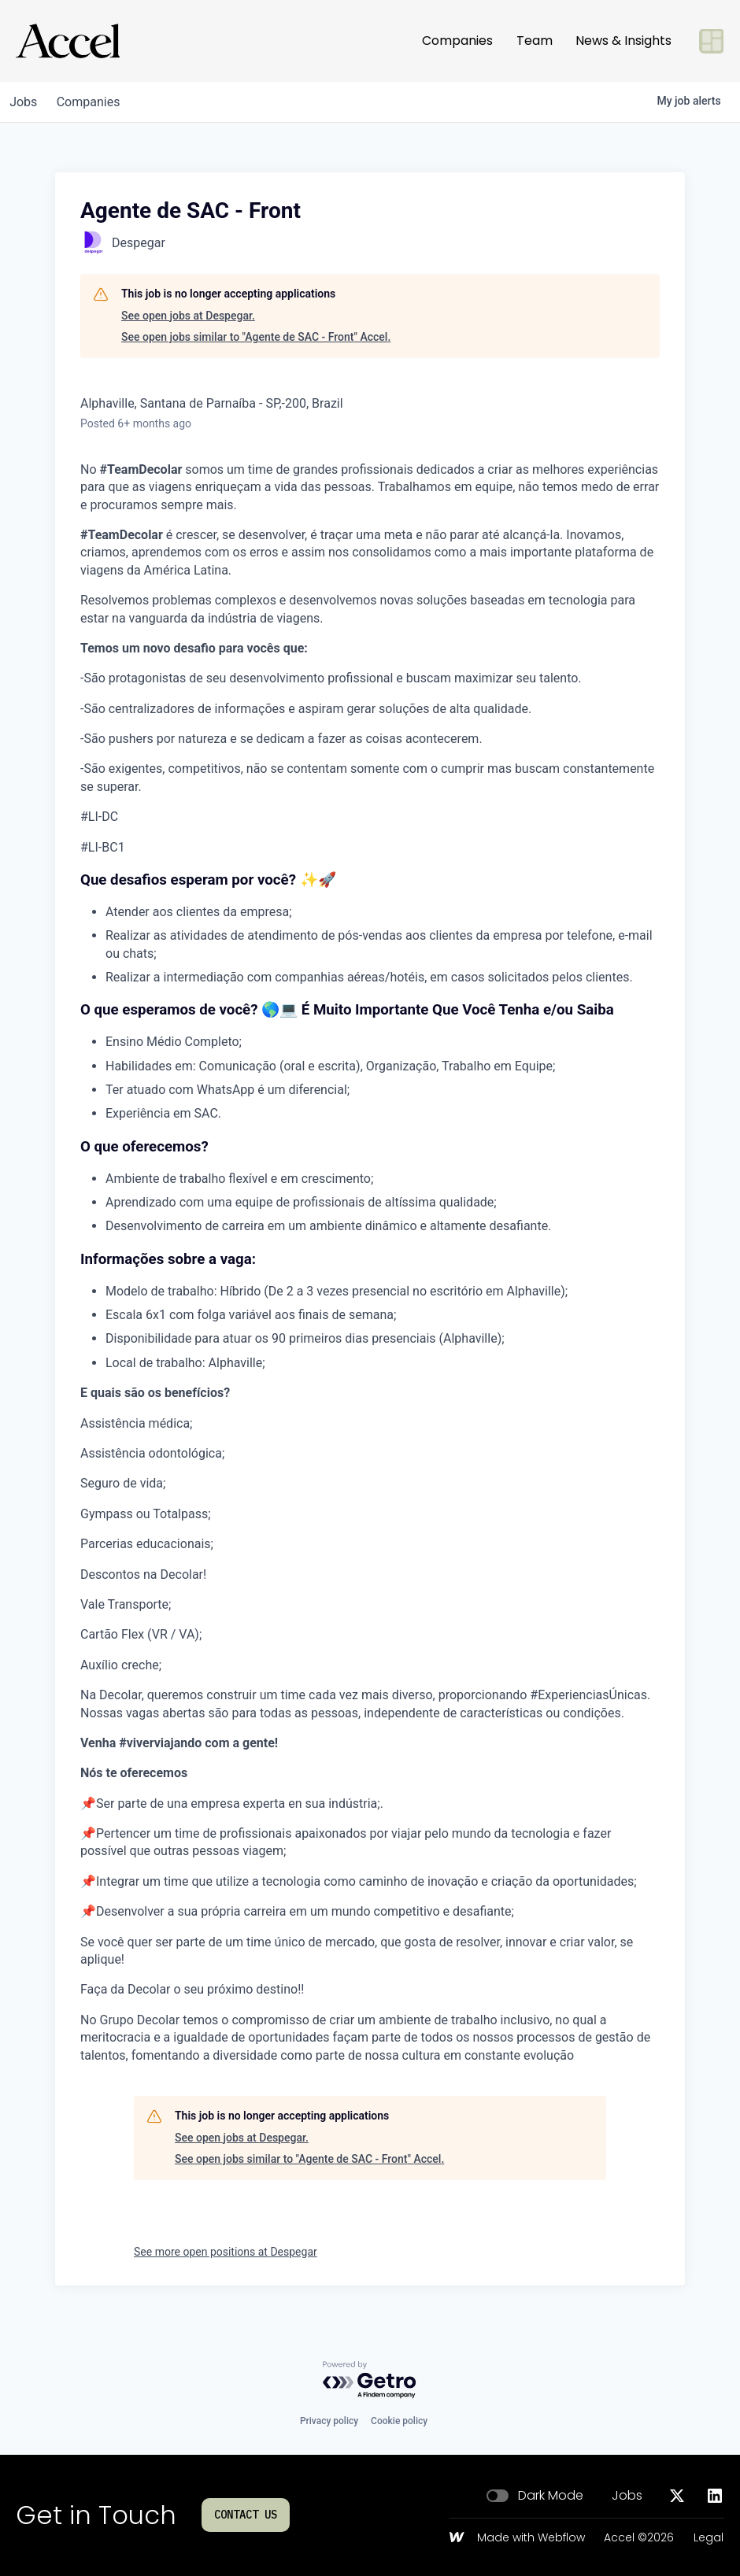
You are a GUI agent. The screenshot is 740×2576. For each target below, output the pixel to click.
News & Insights (623, 40)
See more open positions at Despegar (225, 2251)
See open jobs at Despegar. (188, 315)
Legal (708, 2538)
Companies (457, 40)
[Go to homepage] (68, 41)
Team (534, 40)
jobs (26, 101)
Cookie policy (399, 2420)
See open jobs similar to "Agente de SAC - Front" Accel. (255, 337)
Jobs (627, 2496)
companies (97, 101)
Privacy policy (329, 2420)
